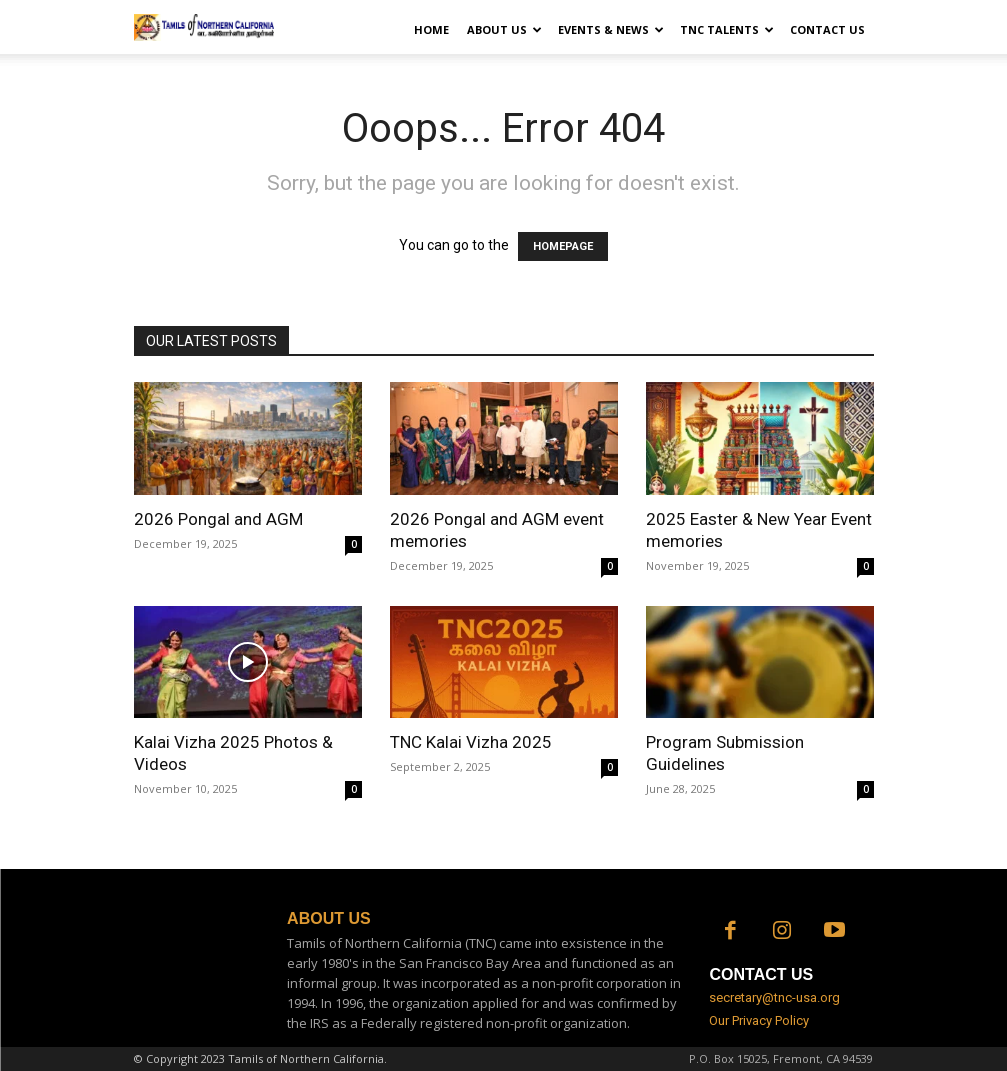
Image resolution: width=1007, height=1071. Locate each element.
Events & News (611, 29)
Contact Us (827, 29)
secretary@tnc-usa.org (774, 997)
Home (431, 29)
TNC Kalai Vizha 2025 (471, 742)
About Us (504, 29)
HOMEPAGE (563, 246)
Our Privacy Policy (759, 1020)
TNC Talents (727, 29)
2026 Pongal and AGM (218, 519)
